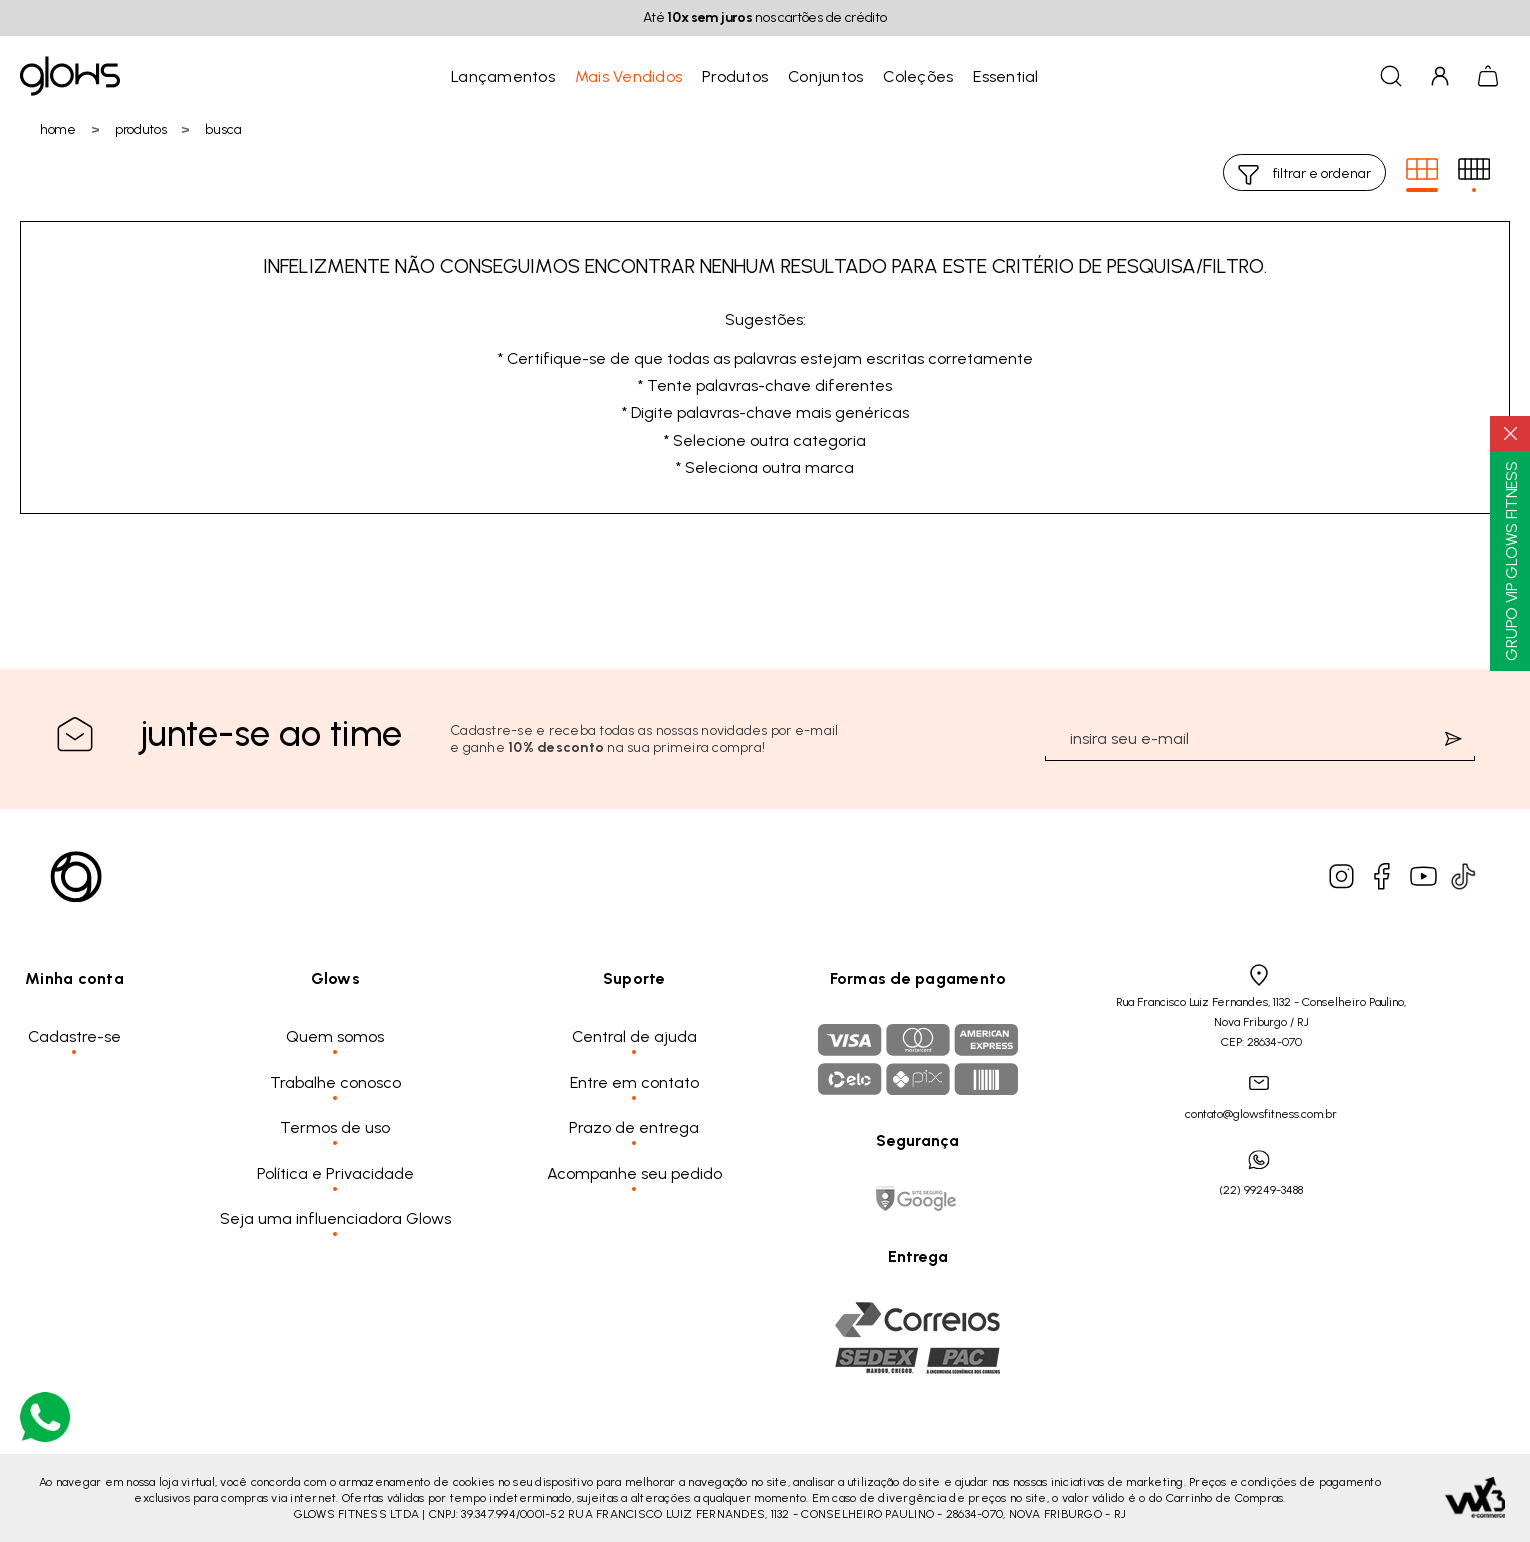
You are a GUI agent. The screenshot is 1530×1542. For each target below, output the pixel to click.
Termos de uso (335, 1127)
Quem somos (335, 1036)
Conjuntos (825, 76)
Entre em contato (634, 1082)
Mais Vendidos (628, 76)
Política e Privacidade (335, 1173)
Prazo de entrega (634, 1127)
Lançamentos (503, 76)
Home (58, 129)
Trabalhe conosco (335, 1082)
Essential (1005, 76)
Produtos (735, 76)
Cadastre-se (74, 1036)
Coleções (918, 76)
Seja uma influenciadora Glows (335, 1218)
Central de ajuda (634, 1036)
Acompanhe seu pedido (634, 1173)
